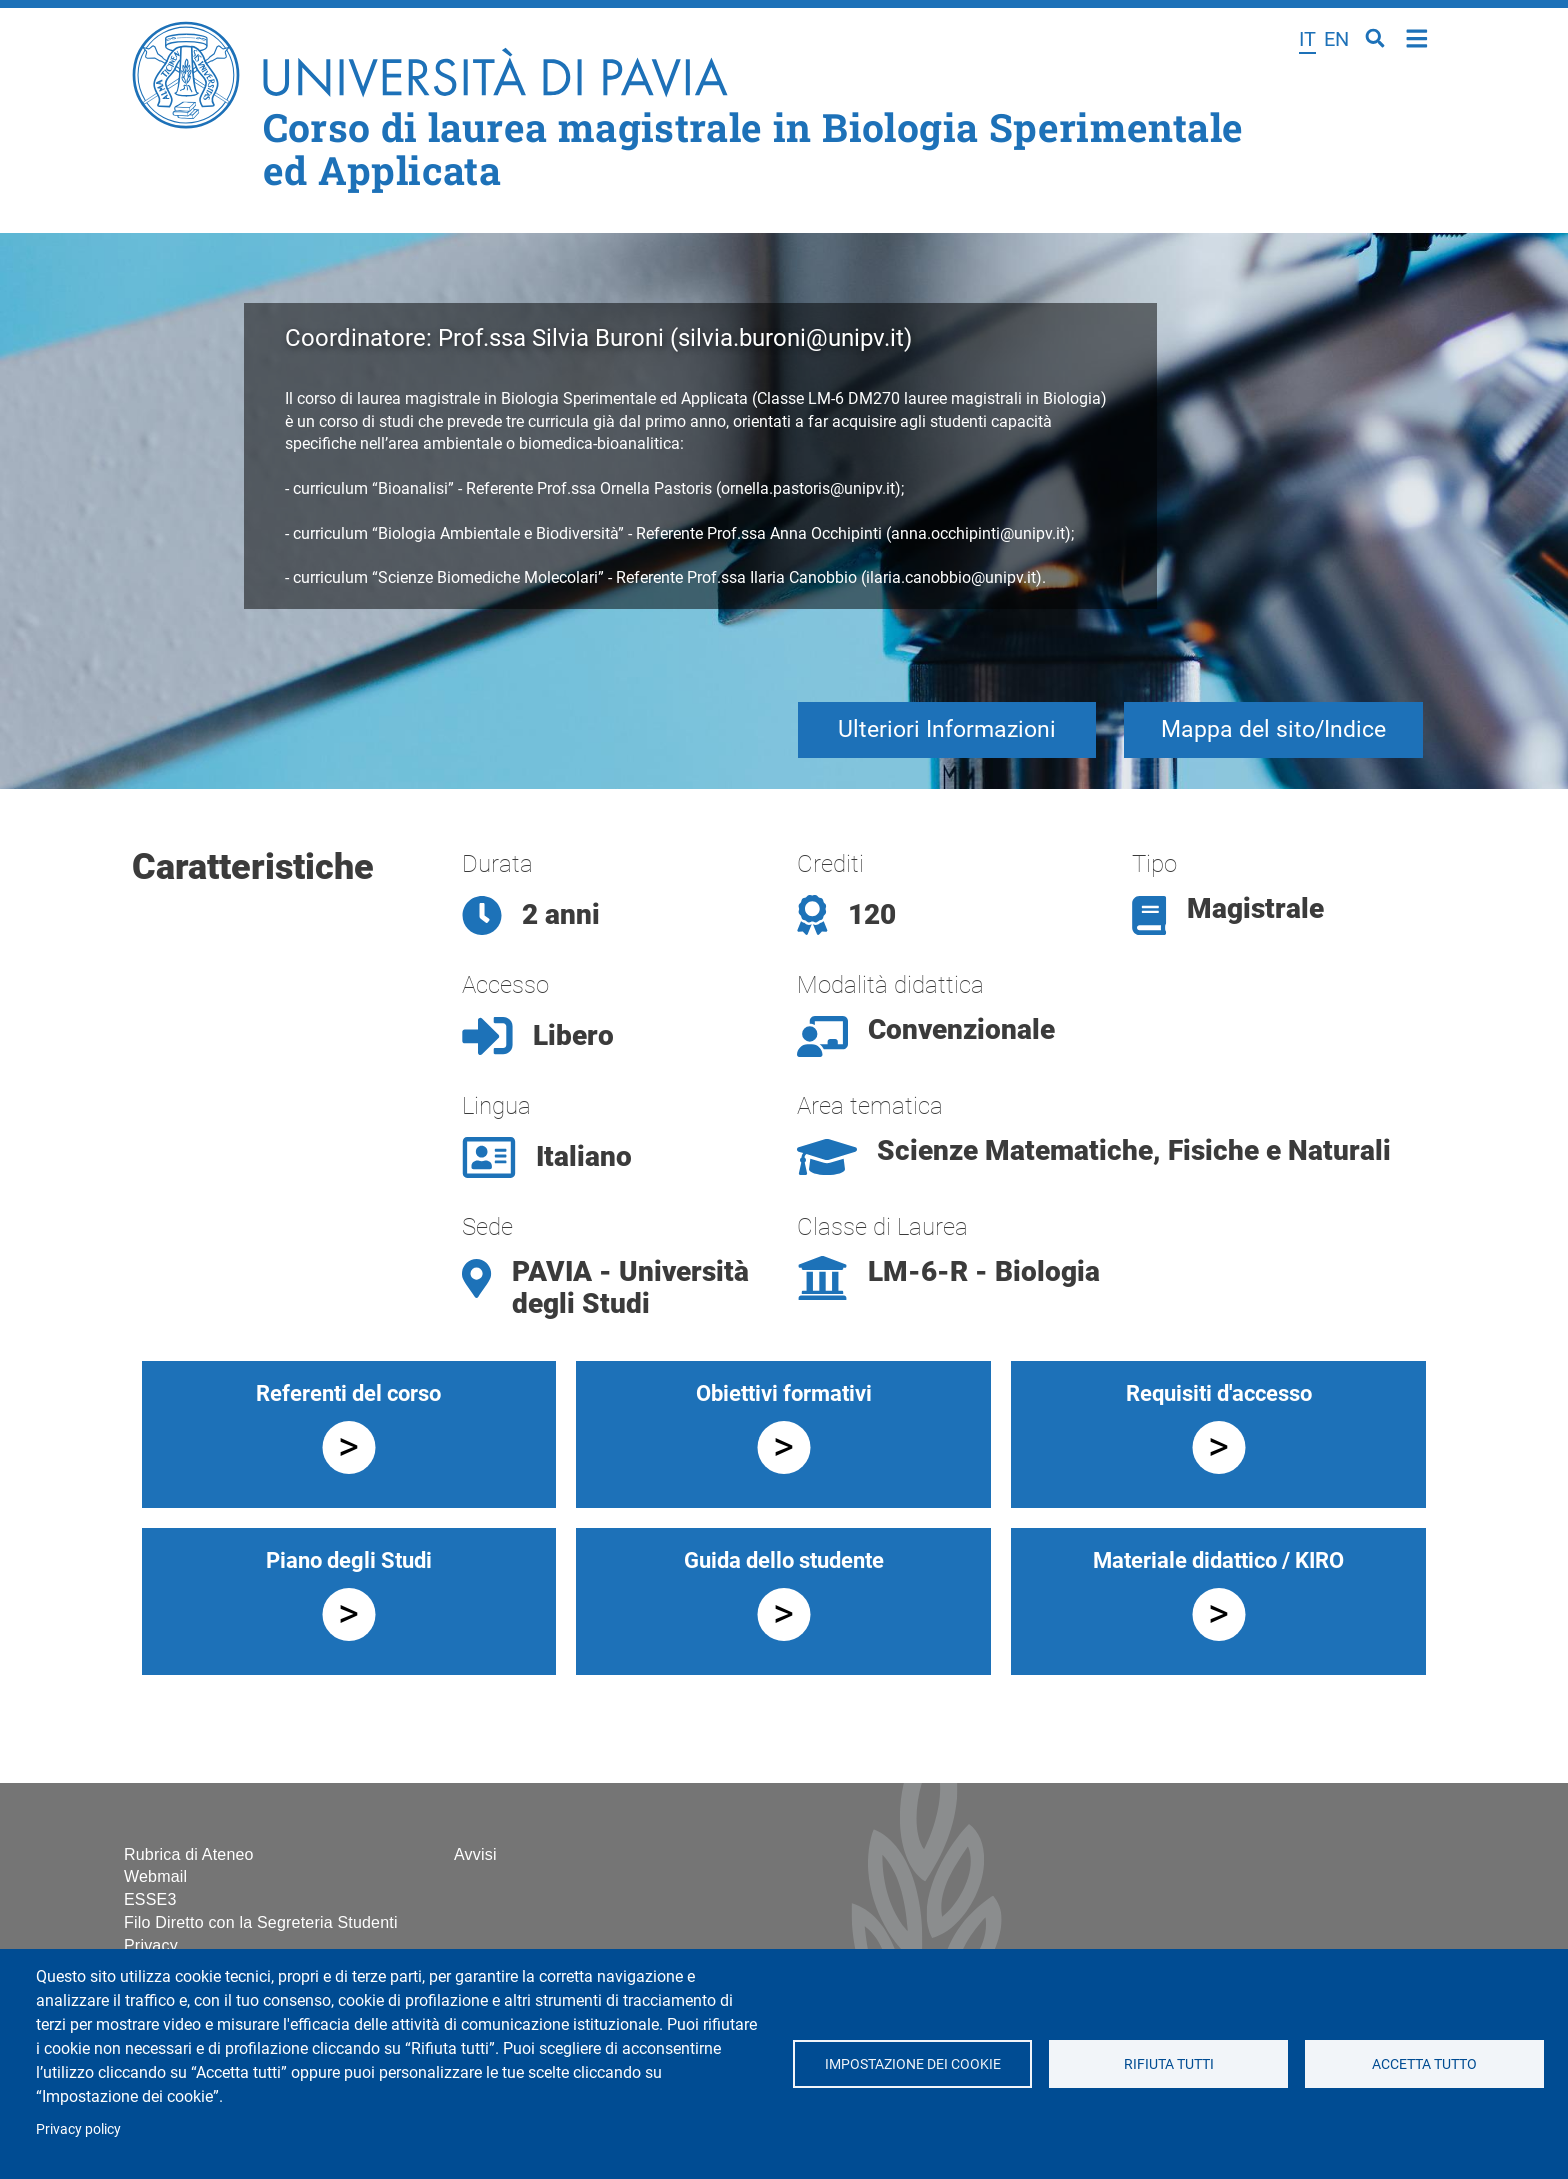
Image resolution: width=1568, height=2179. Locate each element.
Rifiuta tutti (1168, 2064)
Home (1417, 36)
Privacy (151, 1945)
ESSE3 (150, 1899)
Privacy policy (78, 2129)
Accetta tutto (1424, 2064)
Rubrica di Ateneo (189, 1854)
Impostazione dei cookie (912, 2064)
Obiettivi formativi (784, 1393)
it (1307, 39)
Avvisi (475, 1854)
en (1336, 39)
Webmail (155, 1876)
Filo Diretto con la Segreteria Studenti (261, 1922)
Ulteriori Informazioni (947, 729)
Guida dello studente (784, 1560)
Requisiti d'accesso (1219, 1393)
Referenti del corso (348, 1393)
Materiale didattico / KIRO (1218, 1560)
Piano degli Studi (349, 1560)
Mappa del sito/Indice (1273, 729)
